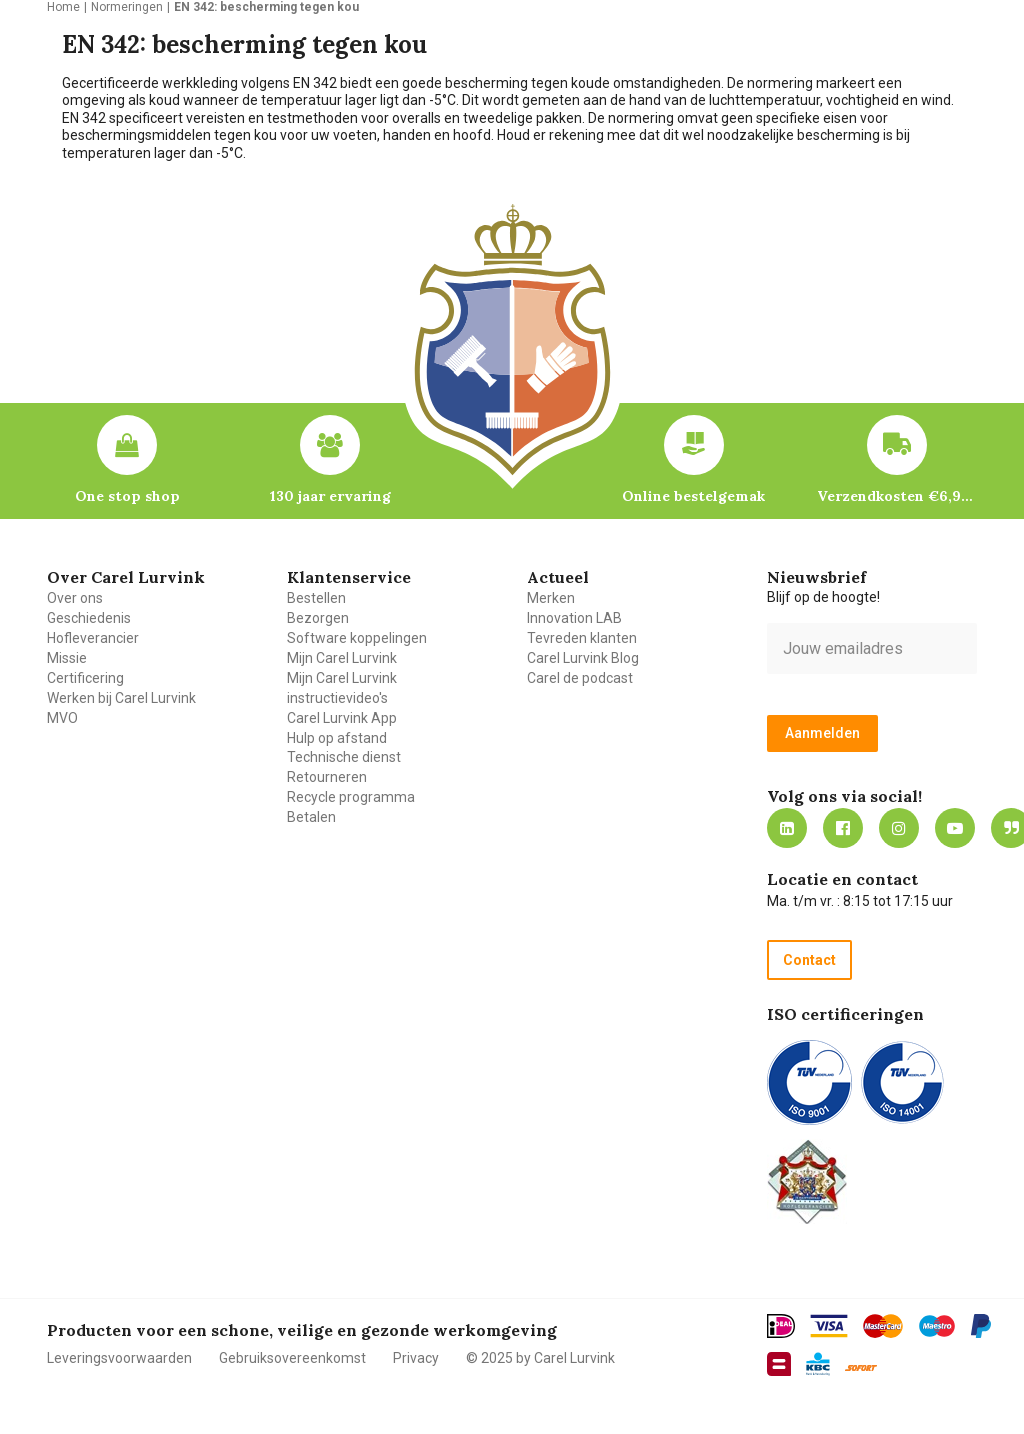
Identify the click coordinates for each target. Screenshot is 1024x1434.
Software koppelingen (357, 638)
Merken (551, 598)
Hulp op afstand (337, 738)
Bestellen (316, 598)
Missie (67, 658)
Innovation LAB (574, 618)
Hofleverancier (93, 638)
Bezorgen (318, 618)
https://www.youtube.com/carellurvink (955, 828)
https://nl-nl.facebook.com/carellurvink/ (843, 828)
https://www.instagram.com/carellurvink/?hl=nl (899, 828)
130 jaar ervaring (330, 496)
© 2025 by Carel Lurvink (540, 1358)
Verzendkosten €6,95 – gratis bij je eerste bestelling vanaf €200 (897, 496)
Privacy (416, 1358)
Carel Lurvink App (342, 718)
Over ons (75, 598)
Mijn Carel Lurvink (342, 658)
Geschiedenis (89, 618)
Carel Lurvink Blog (583, 658)
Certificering (85, 678)
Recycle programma (351, 797)
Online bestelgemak (693, 496)
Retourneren (327, 777)
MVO (62, 718)
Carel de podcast (580, 678)
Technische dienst (344, 757)
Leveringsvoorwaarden (119, 1358)
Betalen (311, 817)
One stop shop (127, 496)
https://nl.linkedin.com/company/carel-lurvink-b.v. (787, 828)
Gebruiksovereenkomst (292, 1358)
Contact (809, 960)
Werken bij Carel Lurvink (121, 698)
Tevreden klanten (582, 638)
